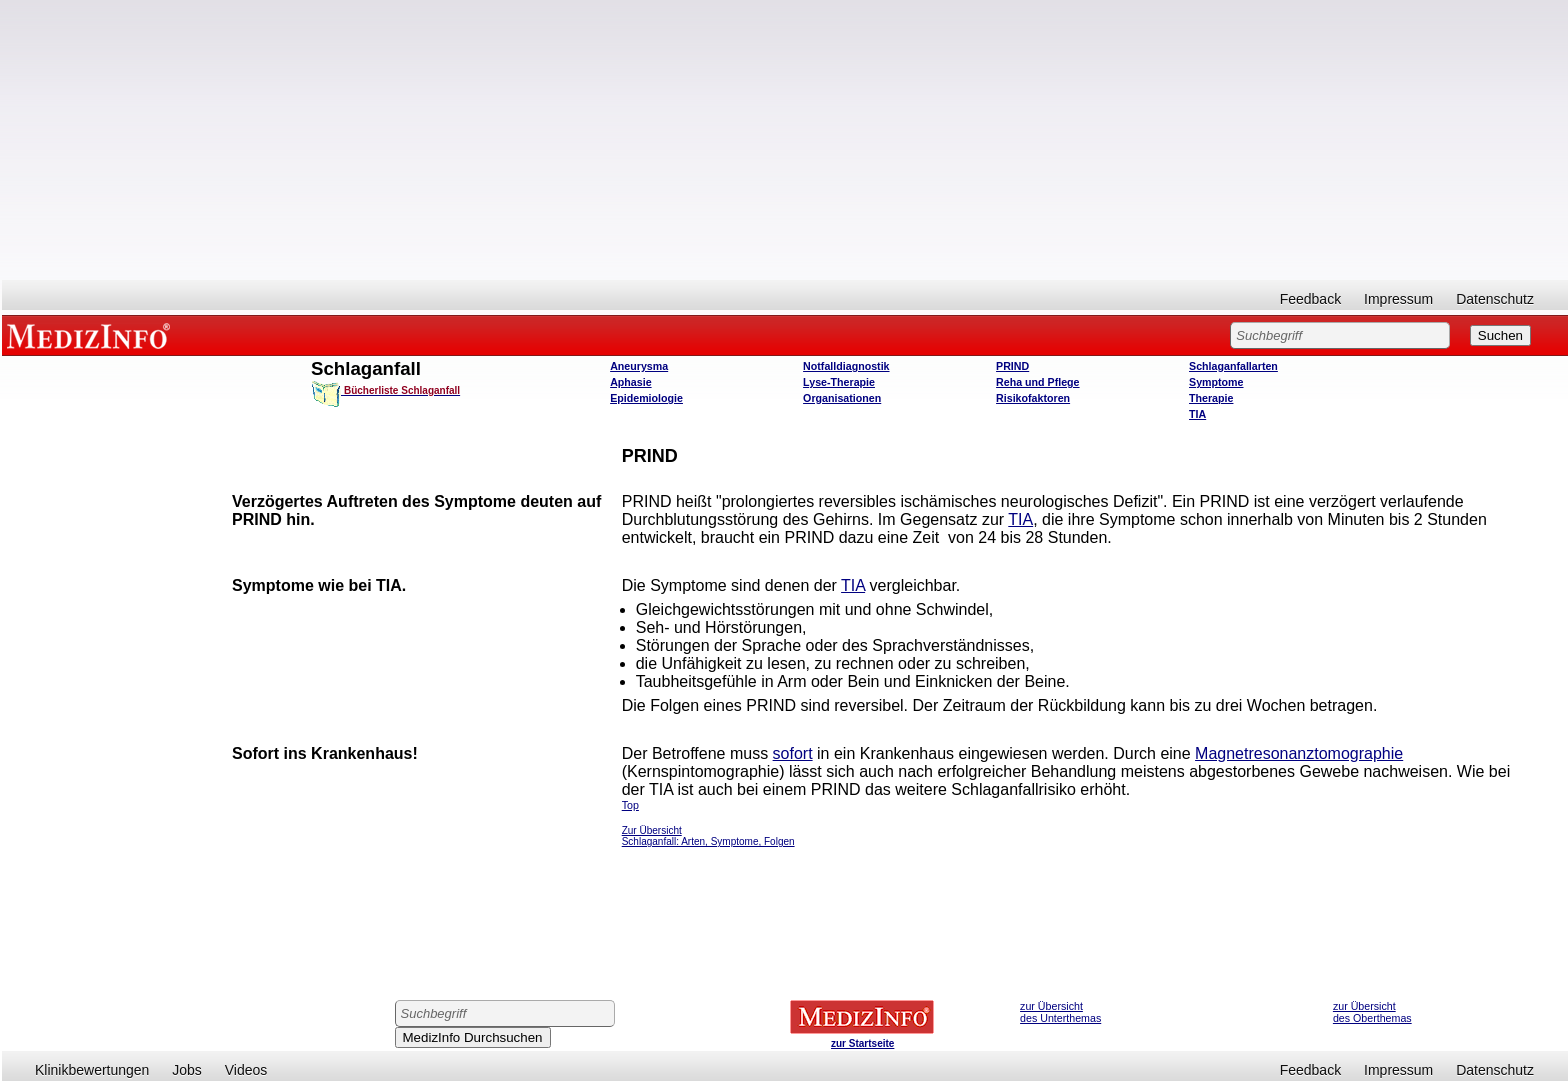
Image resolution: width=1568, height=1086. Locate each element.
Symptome (1216, 382)
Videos (246, 1070)
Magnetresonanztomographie (1299, 753)
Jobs (187, 1070)
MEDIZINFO (92, 335)
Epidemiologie (646, 398)
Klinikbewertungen (92, 1070)
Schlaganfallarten (1233, 366)
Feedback (1310, 299)
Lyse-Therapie (839, 382)
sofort (793, 753)
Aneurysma (639, 366)
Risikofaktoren (1033, 398)
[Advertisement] (785, 140)
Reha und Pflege (1038, 382)
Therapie (1211, 398)
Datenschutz (1495, 299)
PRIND (1012, 366)
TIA (1197, 414)
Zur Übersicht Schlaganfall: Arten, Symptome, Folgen (708, 836)
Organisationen (842, 398)
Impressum (1398, 299)
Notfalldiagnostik (846, 366)
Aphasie (630, 382)
